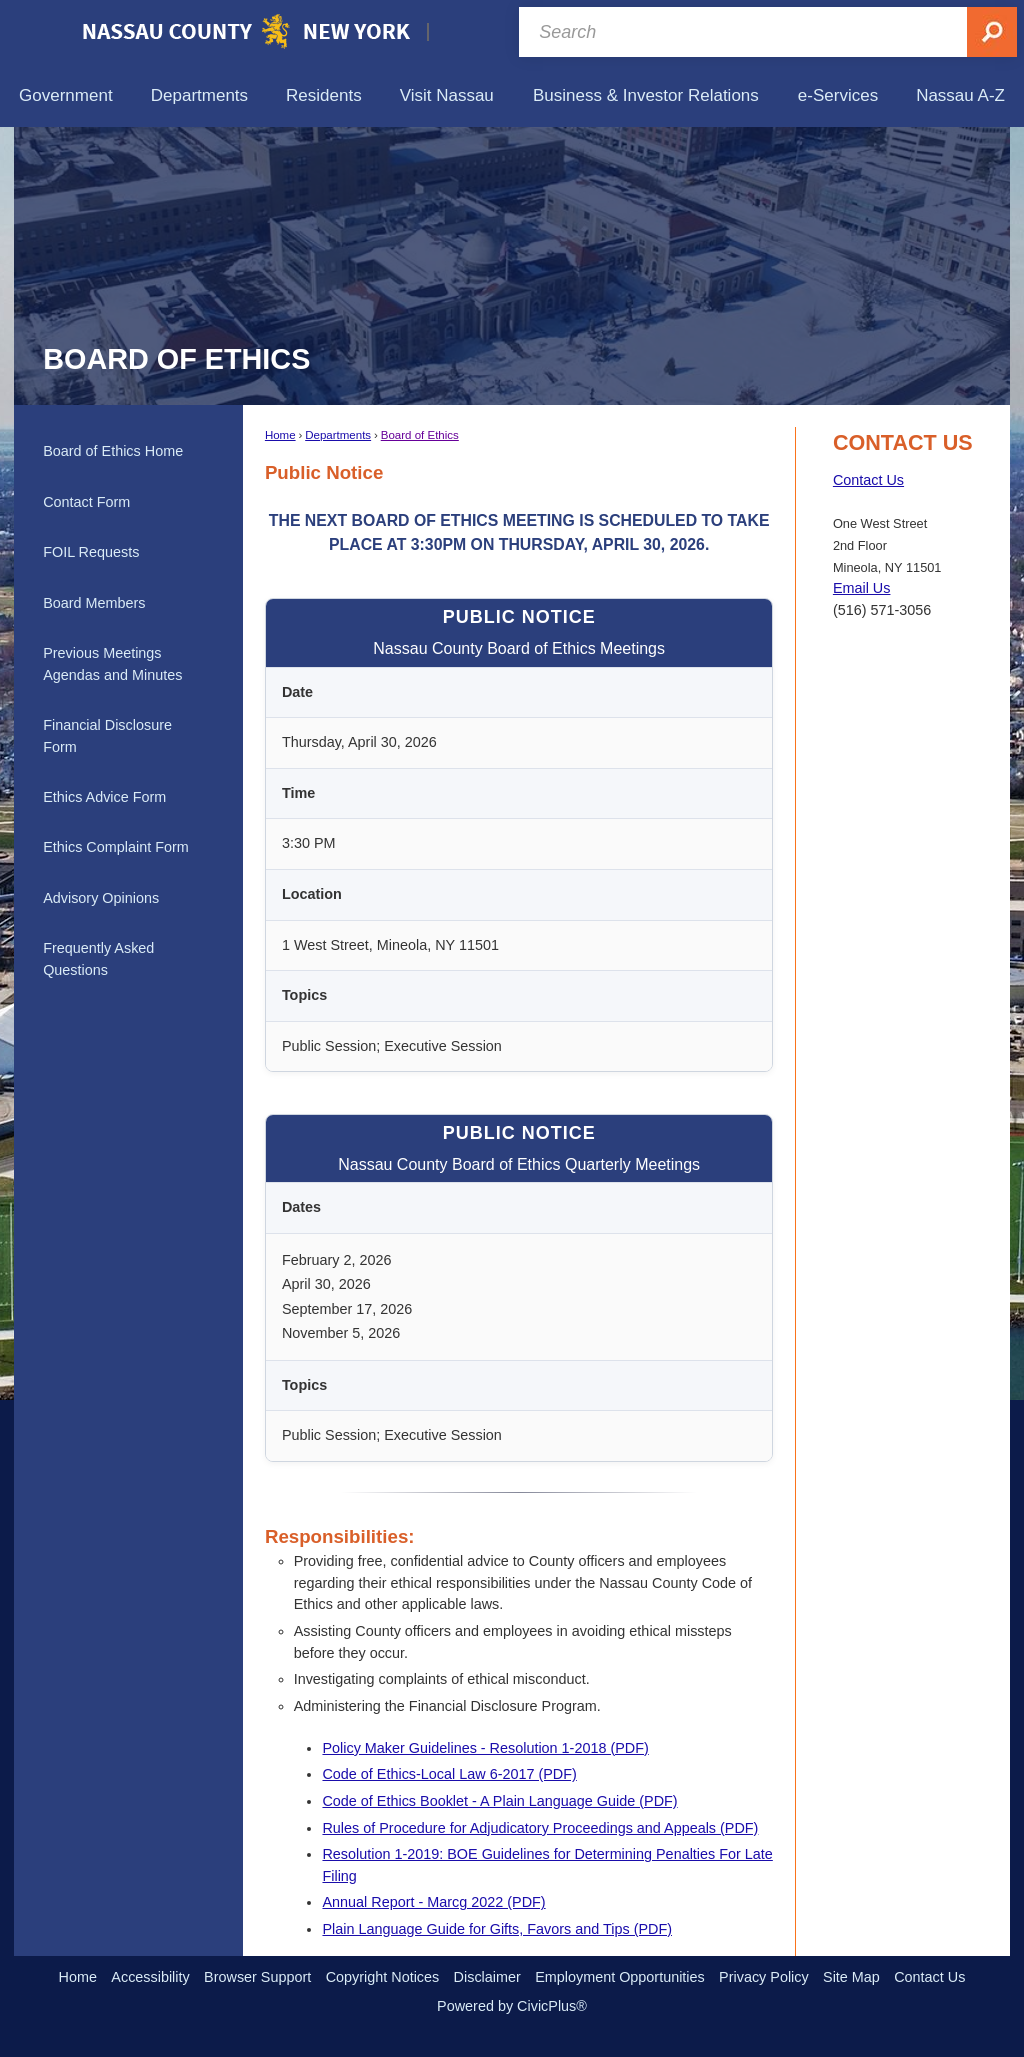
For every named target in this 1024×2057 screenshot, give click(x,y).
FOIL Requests (91, 552)
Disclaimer (487, 1977)
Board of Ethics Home (113, 451)
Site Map (851, 1977)
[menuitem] (66, 95)
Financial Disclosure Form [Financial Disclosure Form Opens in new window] (107, 736)
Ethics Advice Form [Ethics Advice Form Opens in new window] (104, 797)
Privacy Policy (764, 1977)
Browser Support (257, 1977)
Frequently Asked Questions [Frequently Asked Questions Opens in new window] (98, 959)
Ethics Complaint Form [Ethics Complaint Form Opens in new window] (116, 847)
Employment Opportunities (620, 1977)
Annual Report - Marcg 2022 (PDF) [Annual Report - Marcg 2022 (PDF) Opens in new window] (433, 1902)
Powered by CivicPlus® (512, 2006)
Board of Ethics (420, 435)
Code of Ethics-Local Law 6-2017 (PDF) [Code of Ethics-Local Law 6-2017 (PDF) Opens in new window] (449, 1774)
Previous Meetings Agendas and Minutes (112, 664)
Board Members (94, 603)
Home (280, 435)
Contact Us (868, 480)
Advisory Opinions (101, 898)
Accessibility (150, 1977)
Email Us (862, 588)
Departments (338, 435)
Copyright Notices (383, 1977)
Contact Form (86, 502)
